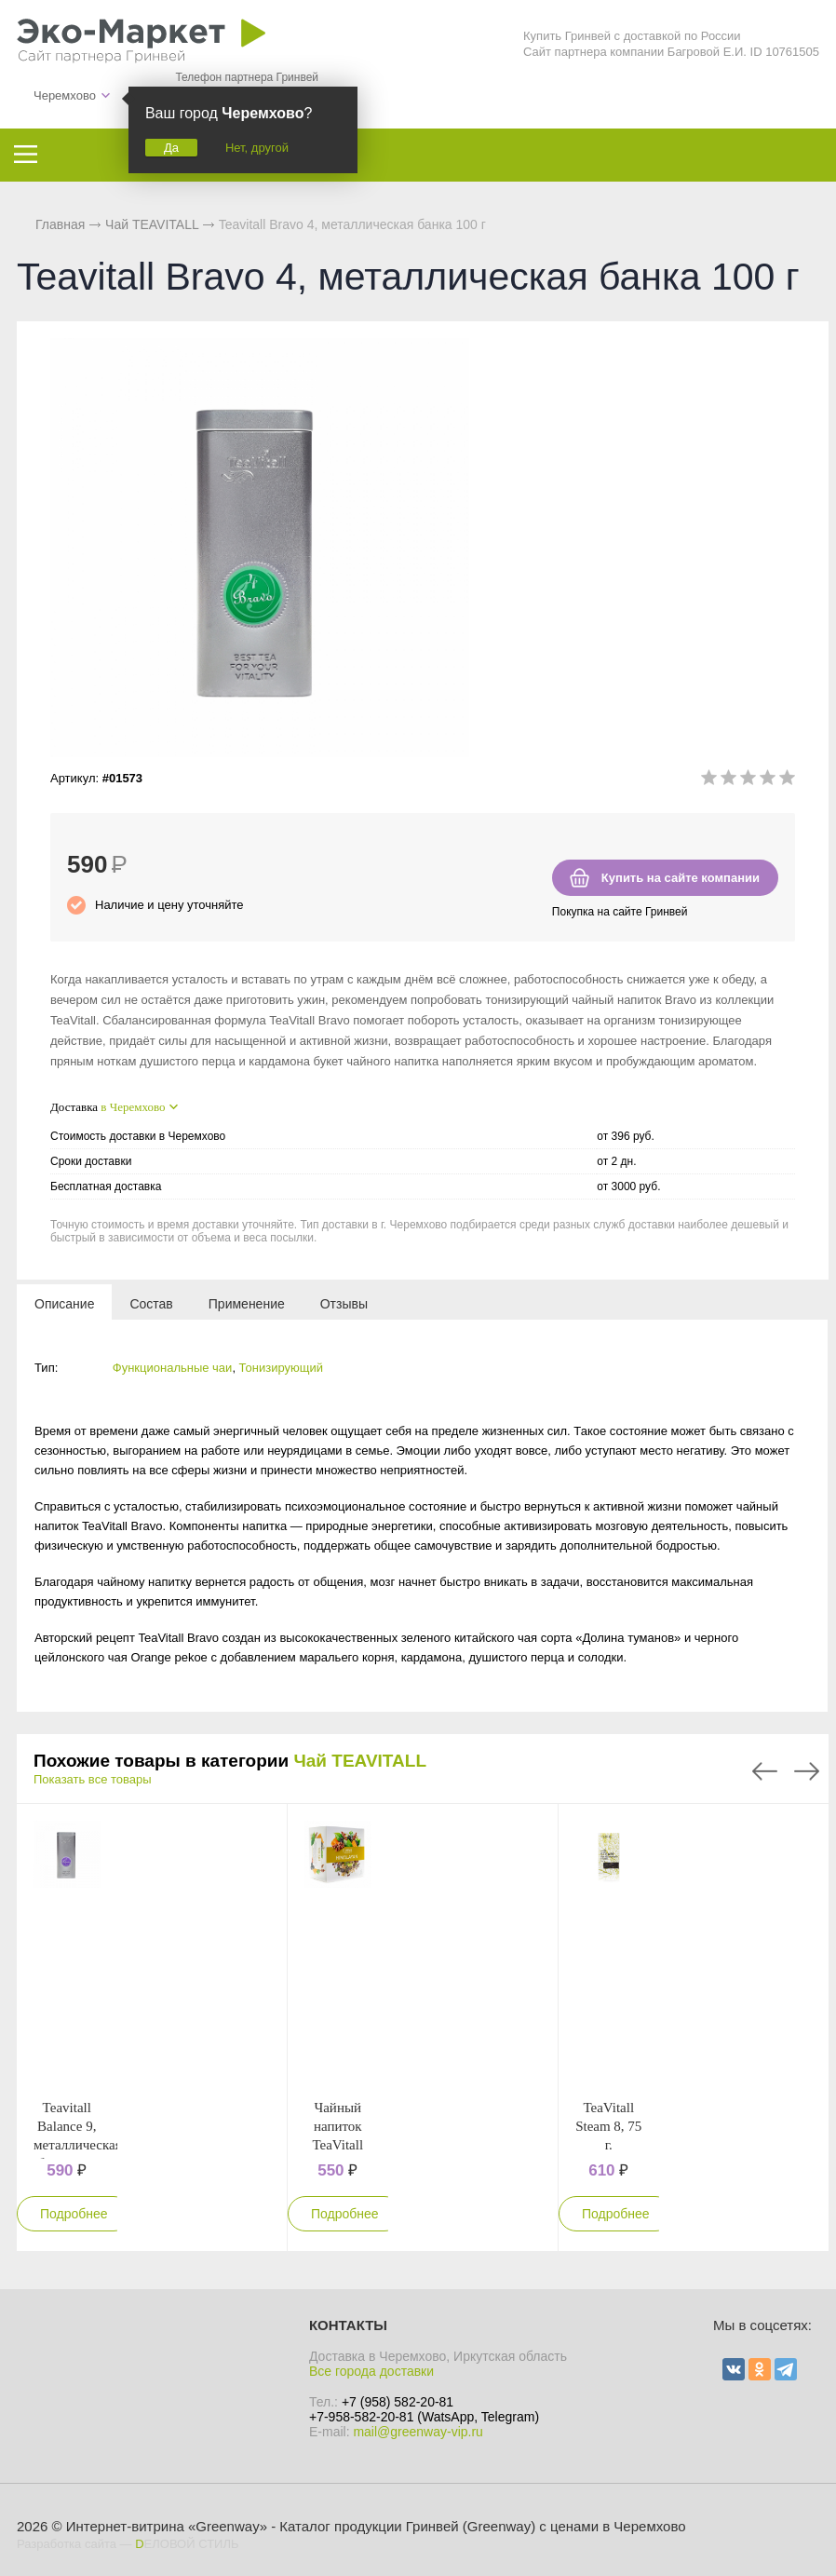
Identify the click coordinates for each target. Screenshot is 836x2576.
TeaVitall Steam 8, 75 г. (608, 2126)
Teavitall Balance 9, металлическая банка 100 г (78, 2145)
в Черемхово (133, 1107)
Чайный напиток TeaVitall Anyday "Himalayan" (340, 2145)
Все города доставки (371, 2371)
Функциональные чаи (173, 1368)
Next (806, 1771)
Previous (764, 1771)
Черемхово (65, 95)
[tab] (64, 1303)
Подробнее (74, 2213)
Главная (60, 224)
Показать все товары (93, 1779)
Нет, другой (257, 148)
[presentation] (64, 1303)
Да (171, 148)
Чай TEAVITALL (359, 1760)
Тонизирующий (281, 1368)
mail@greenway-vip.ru (417, 2431)
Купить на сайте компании (680, 878)
